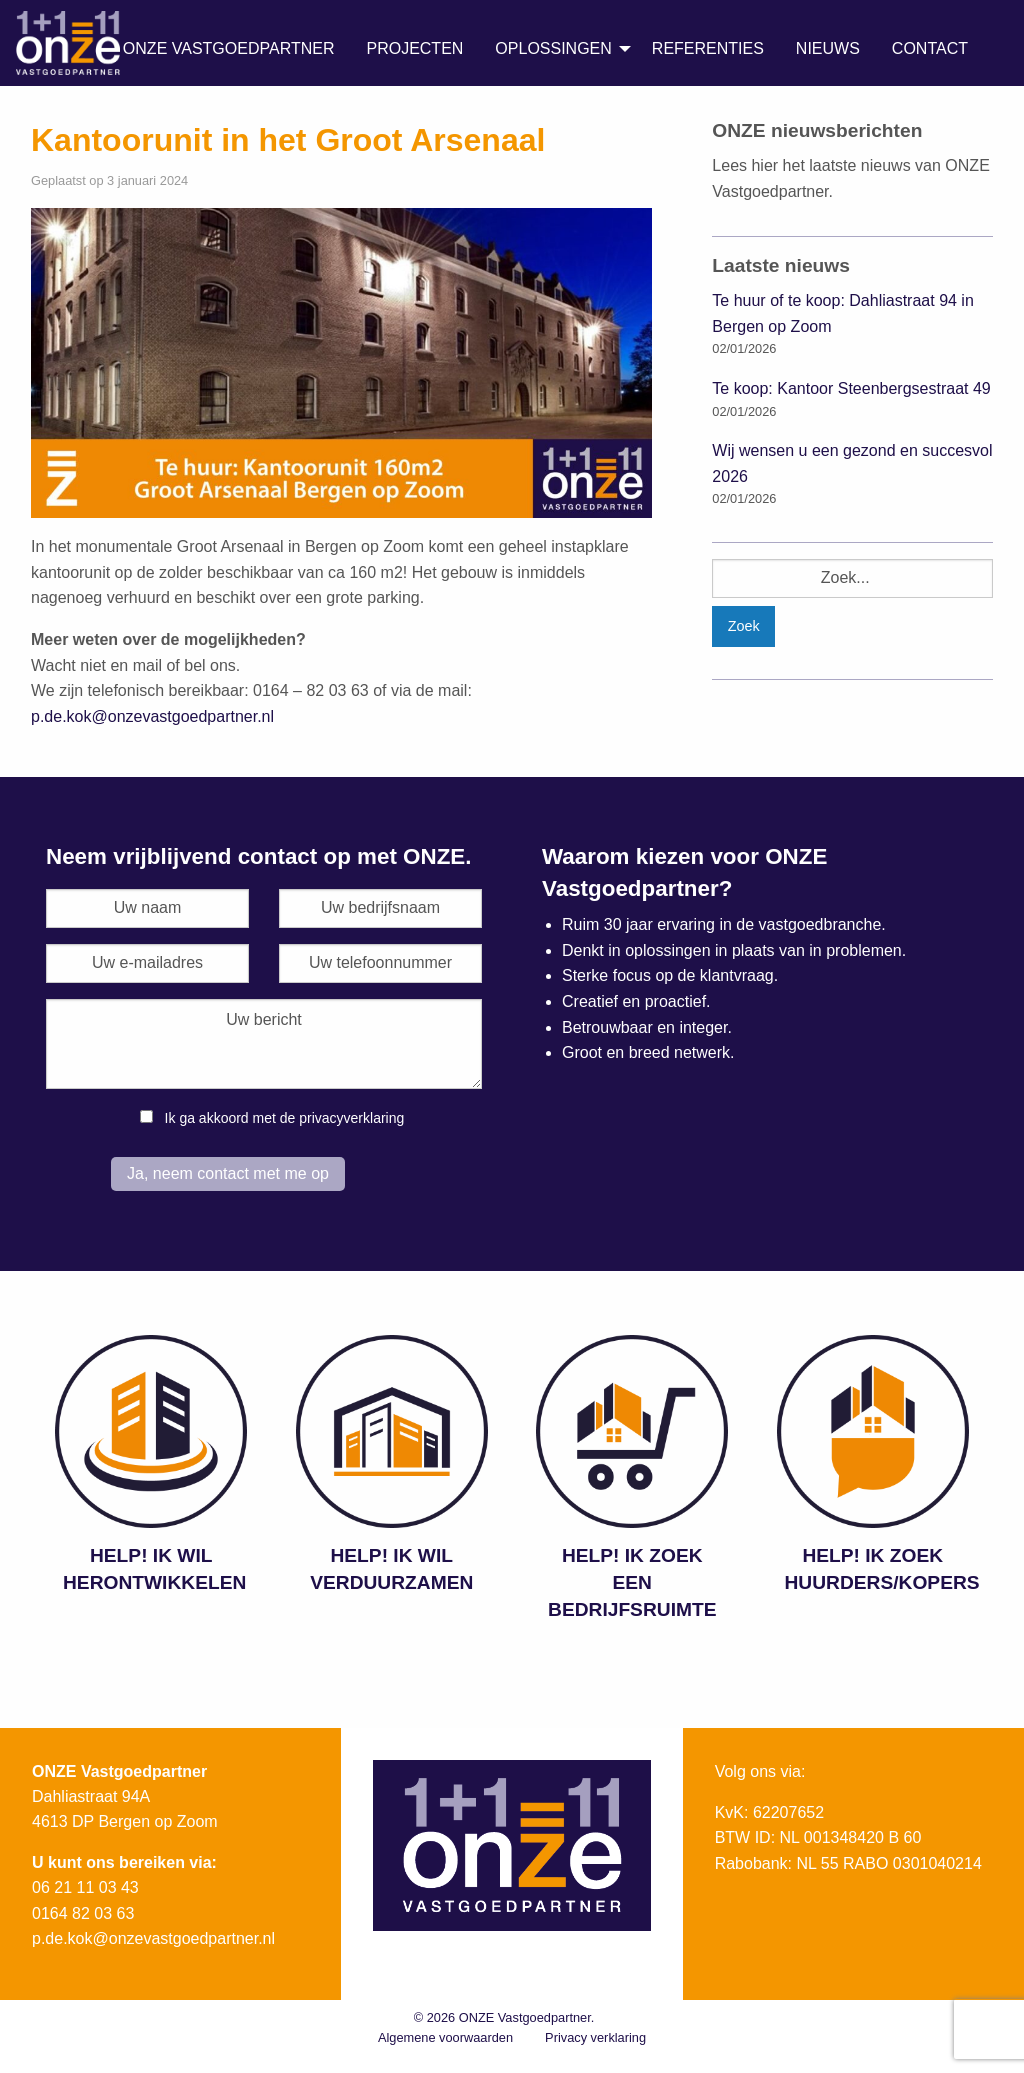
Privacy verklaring (595, 2037)
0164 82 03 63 (83, 1913)
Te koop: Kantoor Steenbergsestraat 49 (851, 388)
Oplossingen (553, 48)
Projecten (414, 48)
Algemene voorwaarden (445, 2037)
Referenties (708, 48)
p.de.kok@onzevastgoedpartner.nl (152, 716)
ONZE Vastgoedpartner (229, 48)
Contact (930, 48)
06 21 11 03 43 (85, 1887)
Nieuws (828, 48)
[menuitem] (229, 49)
